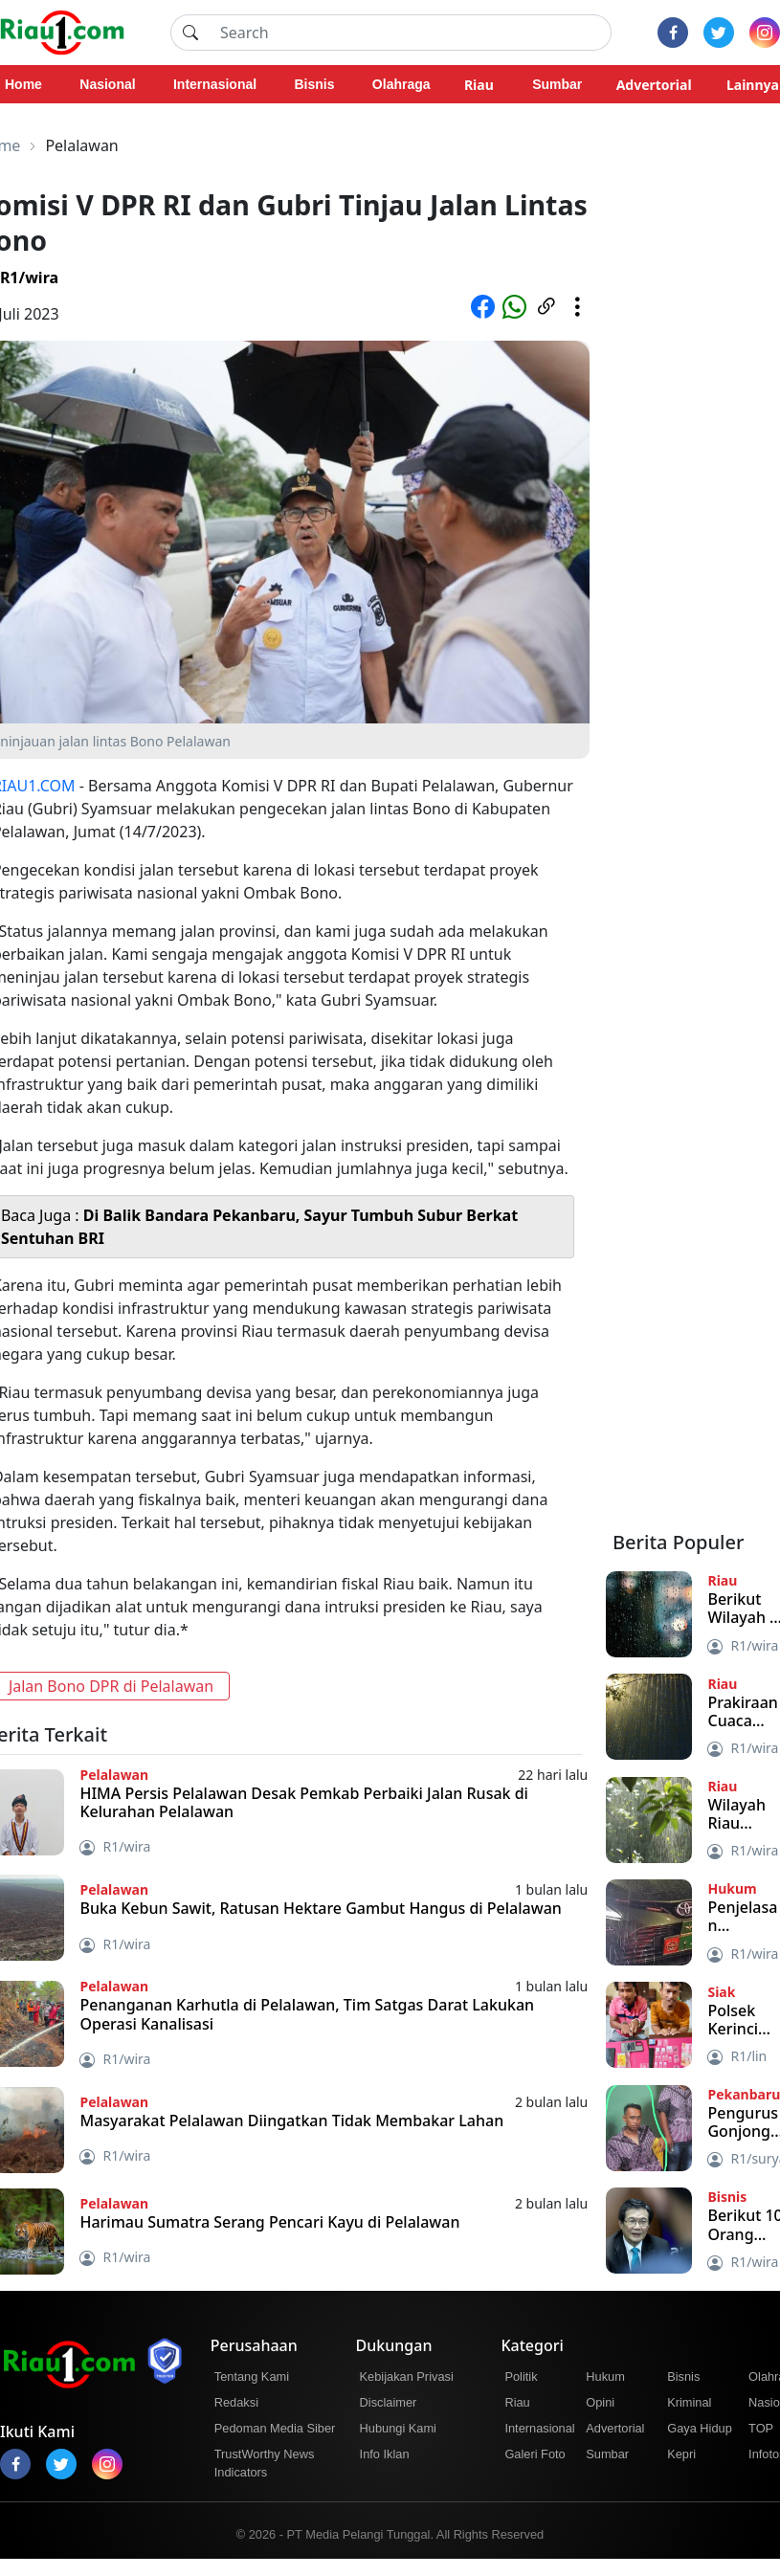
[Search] (410, 32)
